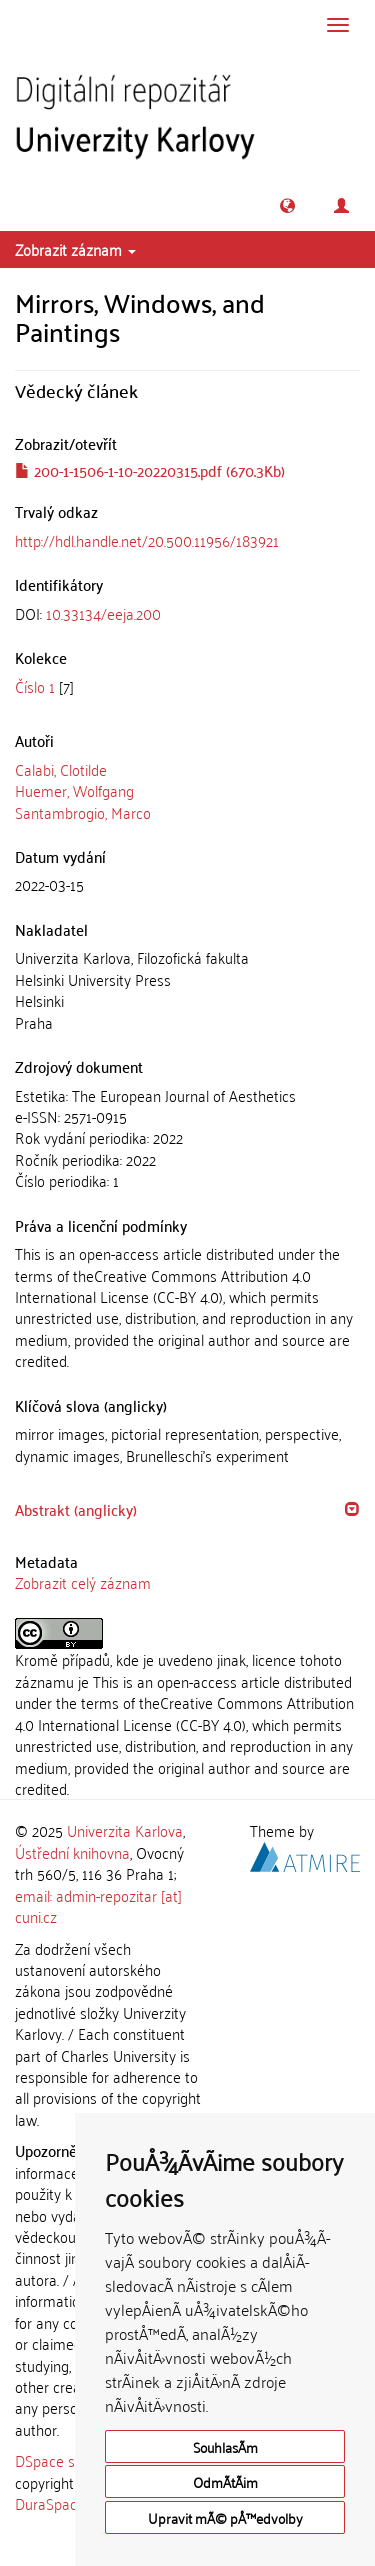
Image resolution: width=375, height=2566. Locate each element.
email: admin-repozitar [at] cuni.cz (98, 1905)
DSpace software (69, 2460)
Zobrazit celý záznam (83, 1582)
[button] (287, 205)
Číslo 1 (35, 686)
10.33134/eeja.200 (103, 613)
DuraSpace (50, 2503)
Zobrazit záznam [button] (75, 249)
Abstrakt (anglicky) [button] (76, 1509)
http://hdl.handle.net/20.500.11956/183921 (147, 540)
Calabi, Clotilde (61, 769)
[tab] (187, 613)
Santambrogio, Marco (83, 812)
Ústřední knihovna (72, 1852)
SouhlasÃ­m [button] (225, 2446)
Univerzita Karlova (125, 1830)
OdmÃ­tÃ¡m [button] (225, 2481)
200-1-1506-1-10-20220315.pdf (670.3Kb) (150, 470)
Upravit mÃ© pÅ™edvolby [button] (225, 2517)
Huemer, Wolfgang (74, 790)
